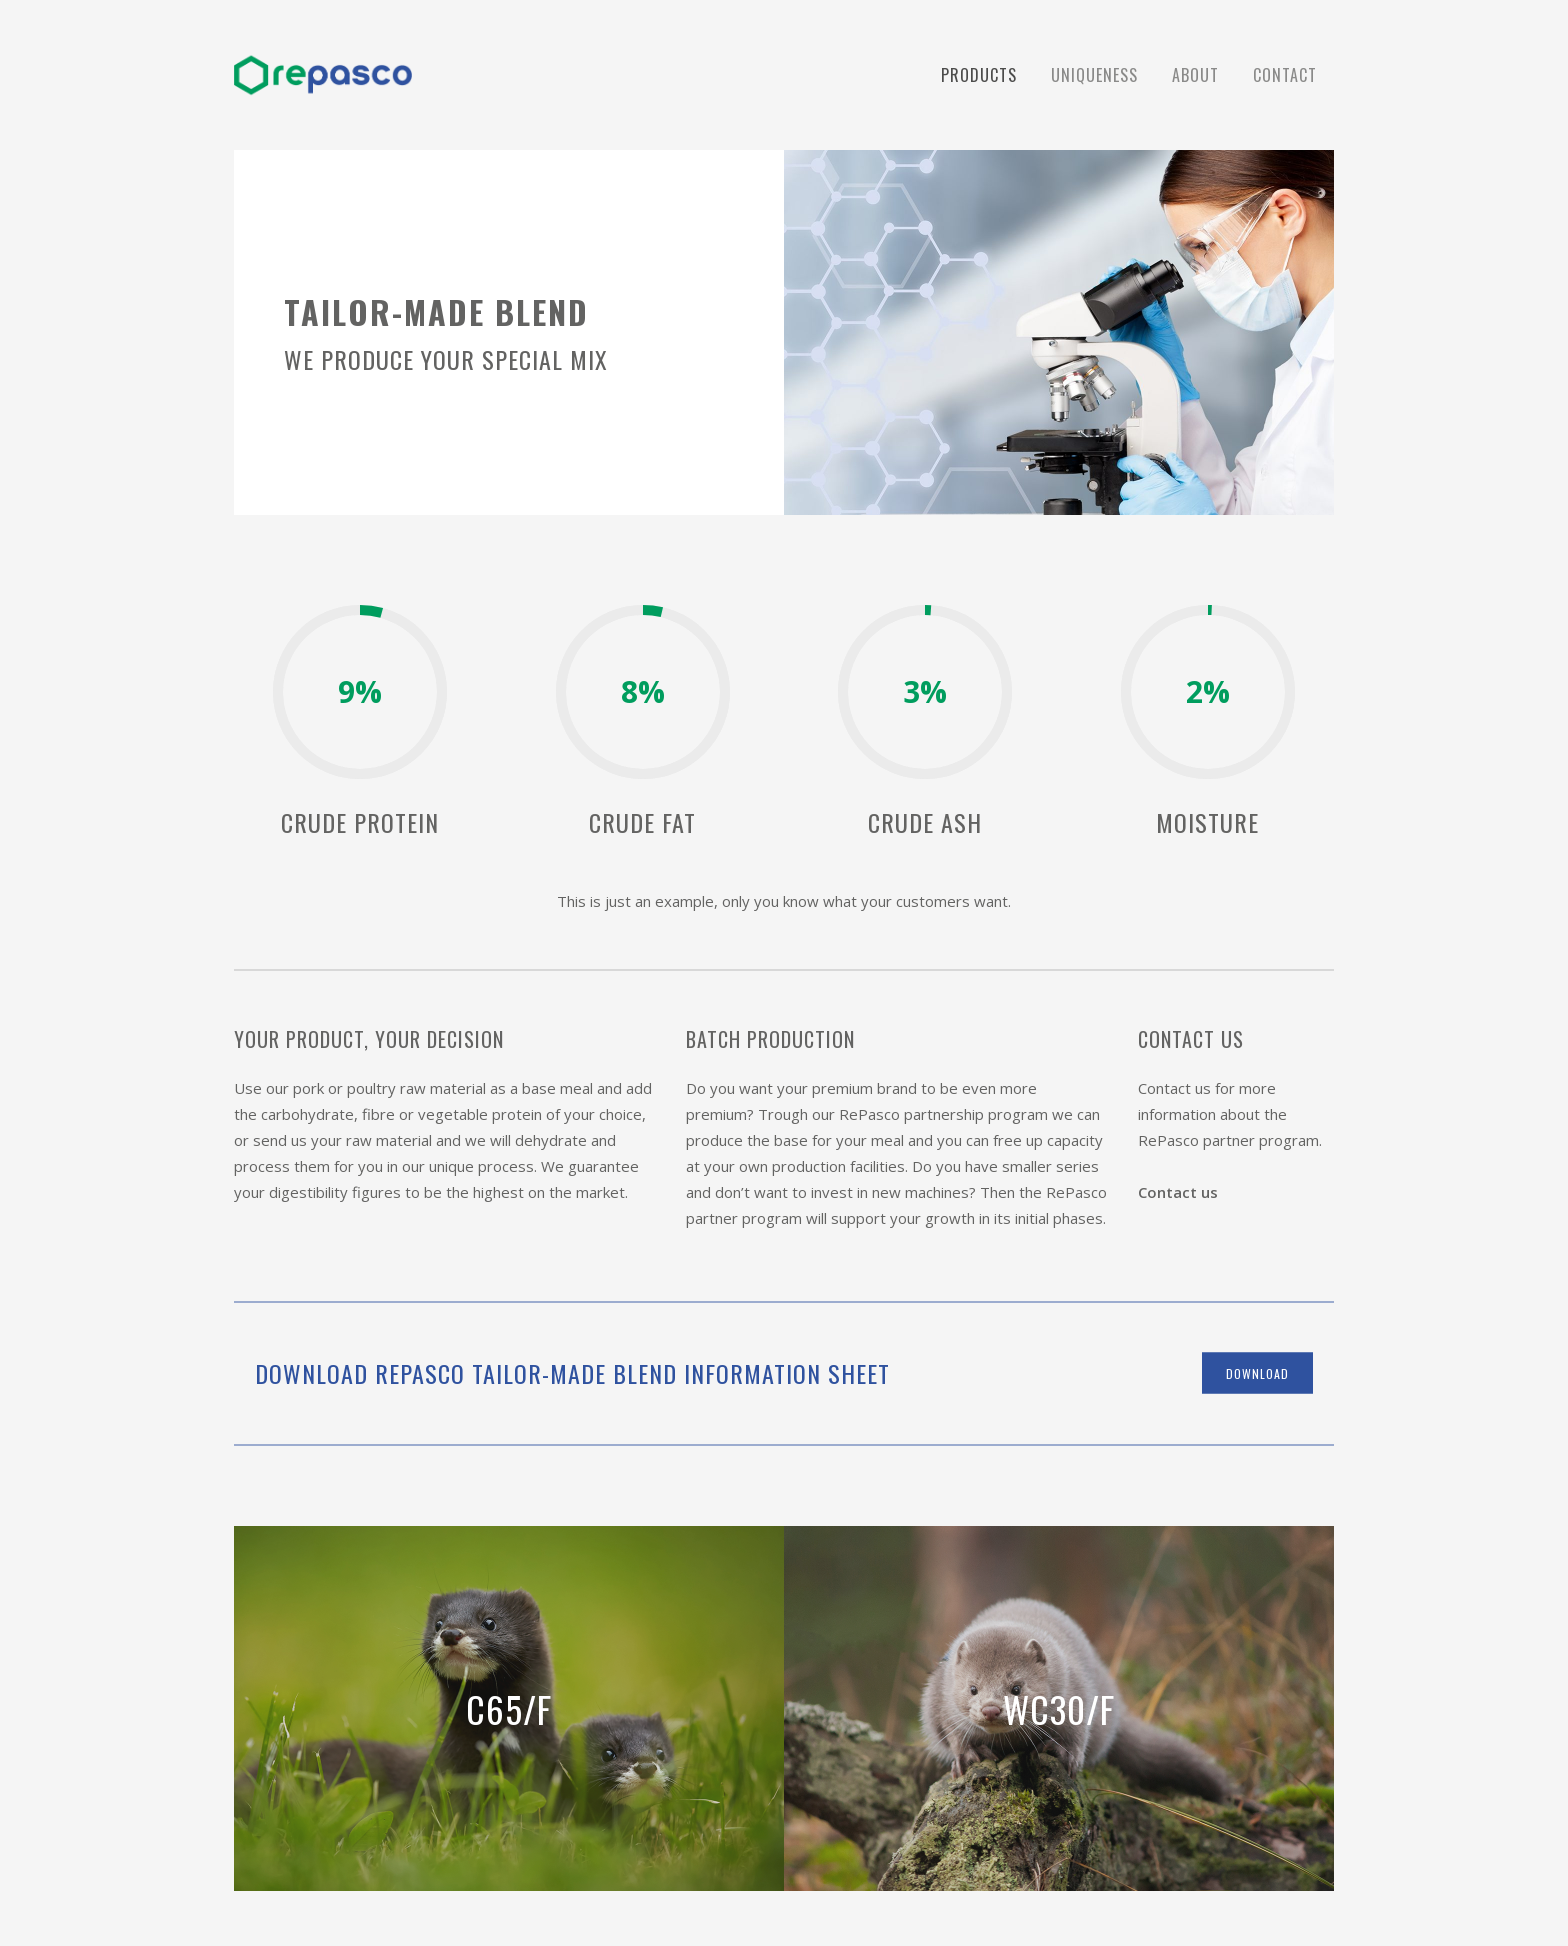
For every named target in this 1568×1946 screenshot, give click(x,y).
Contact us (1178, 1192)
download (1257, 1373)
